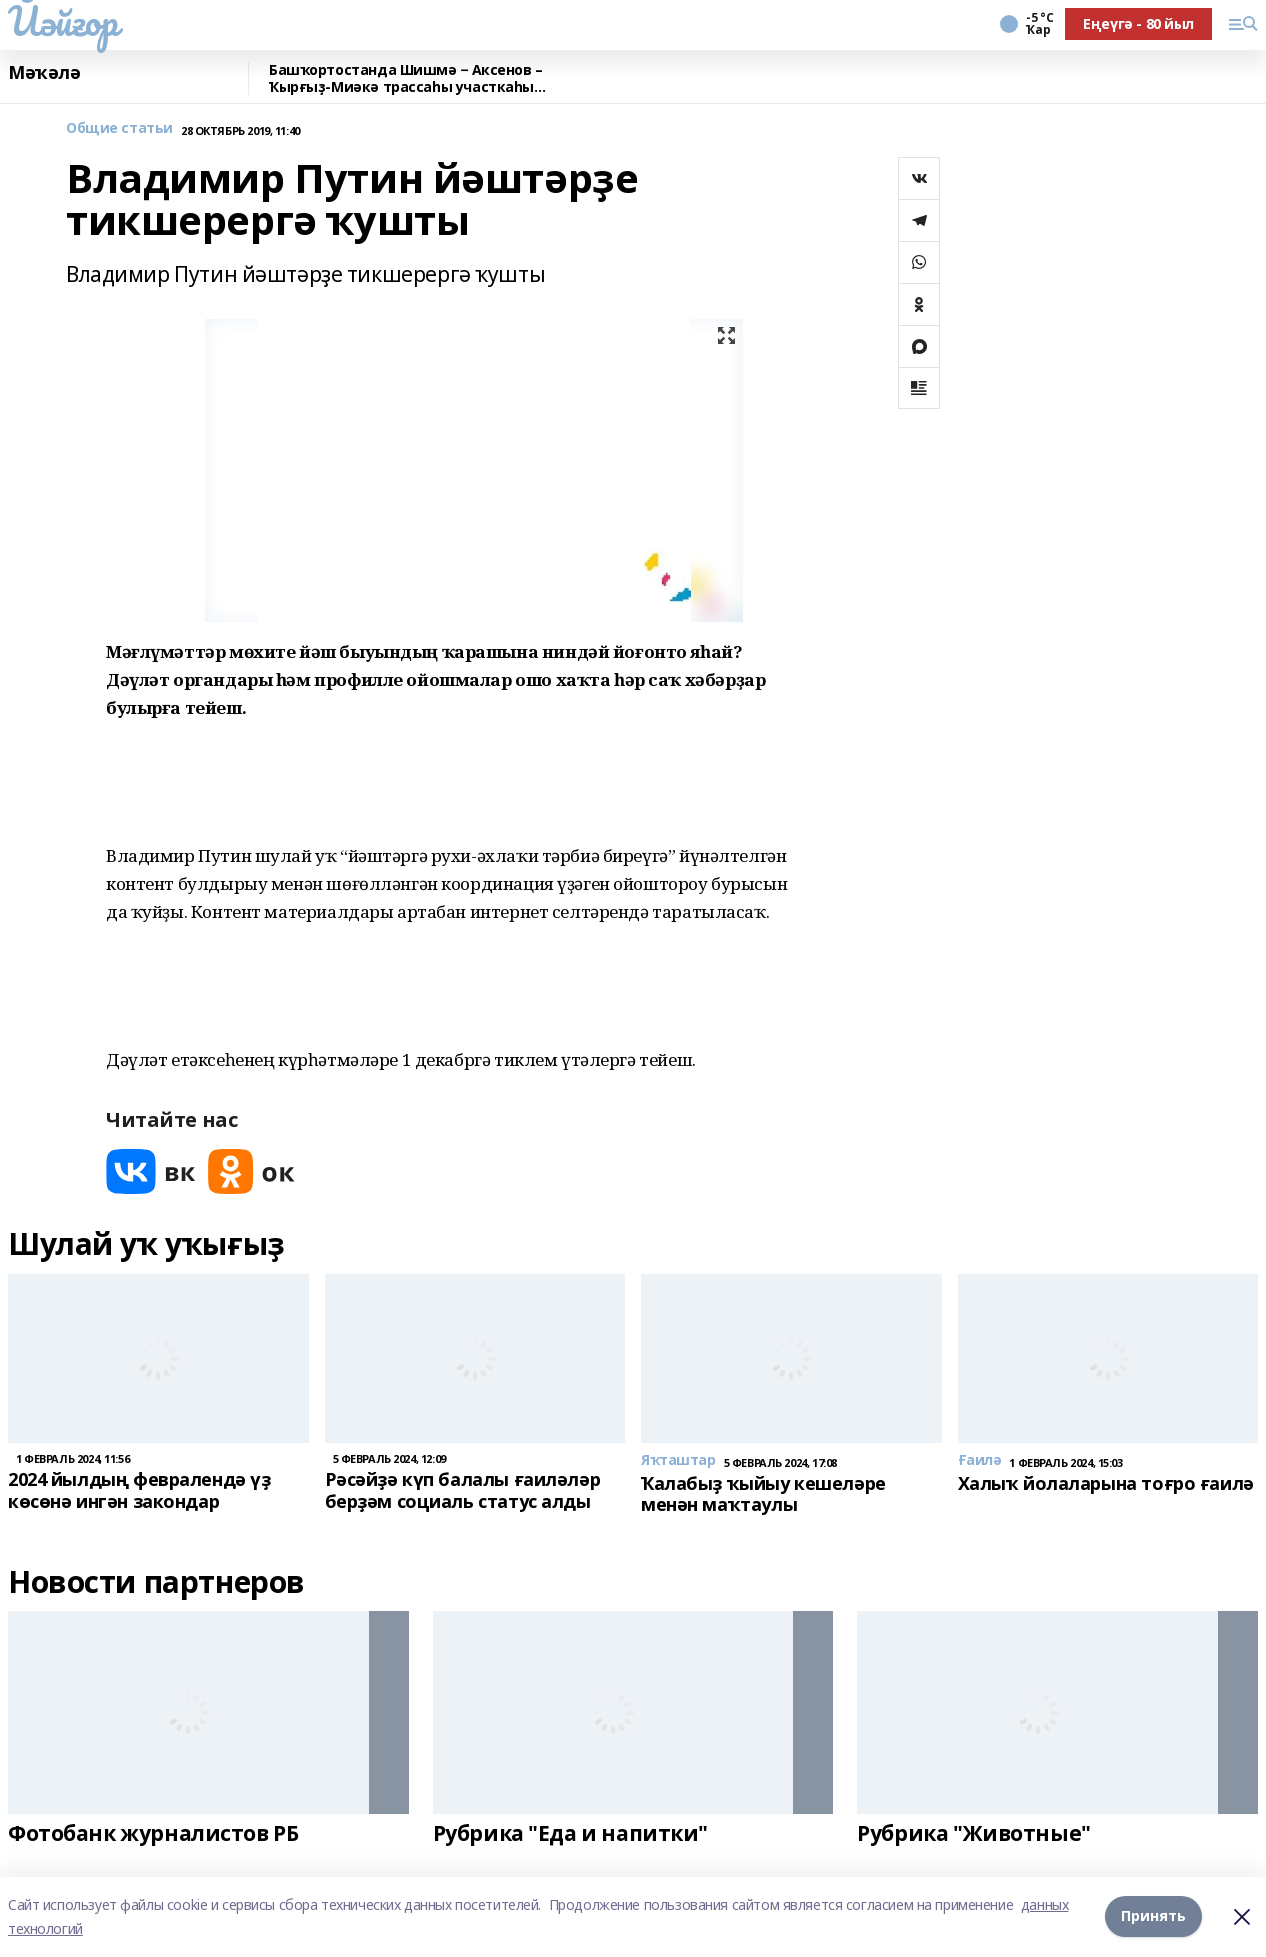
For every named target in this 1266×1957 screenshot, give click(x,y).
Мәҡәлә (44, 73)
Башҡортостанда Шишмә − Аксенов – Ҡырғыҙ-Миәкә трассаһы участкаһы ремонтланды (406, 78)
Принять (1153, 1916)
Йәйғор (62, 21)
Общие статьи (119, 128)
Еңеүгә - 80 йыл (1138, 23)
